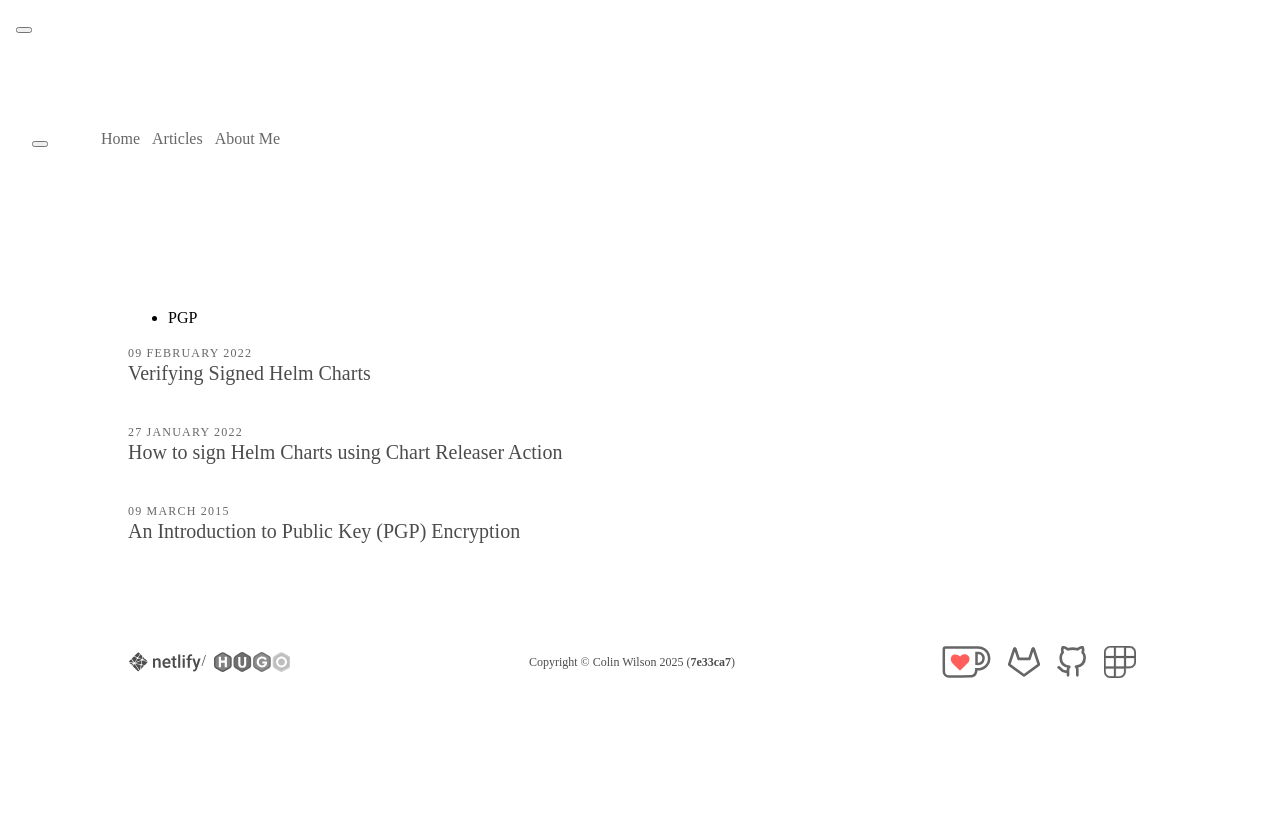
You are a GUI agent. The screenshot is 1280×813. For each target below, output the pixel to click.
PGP (182, 317)
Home (120, 138)
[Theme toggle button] (24, 30)
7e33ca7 (710, 662)
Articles (177, 138)
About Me (247, 138)
